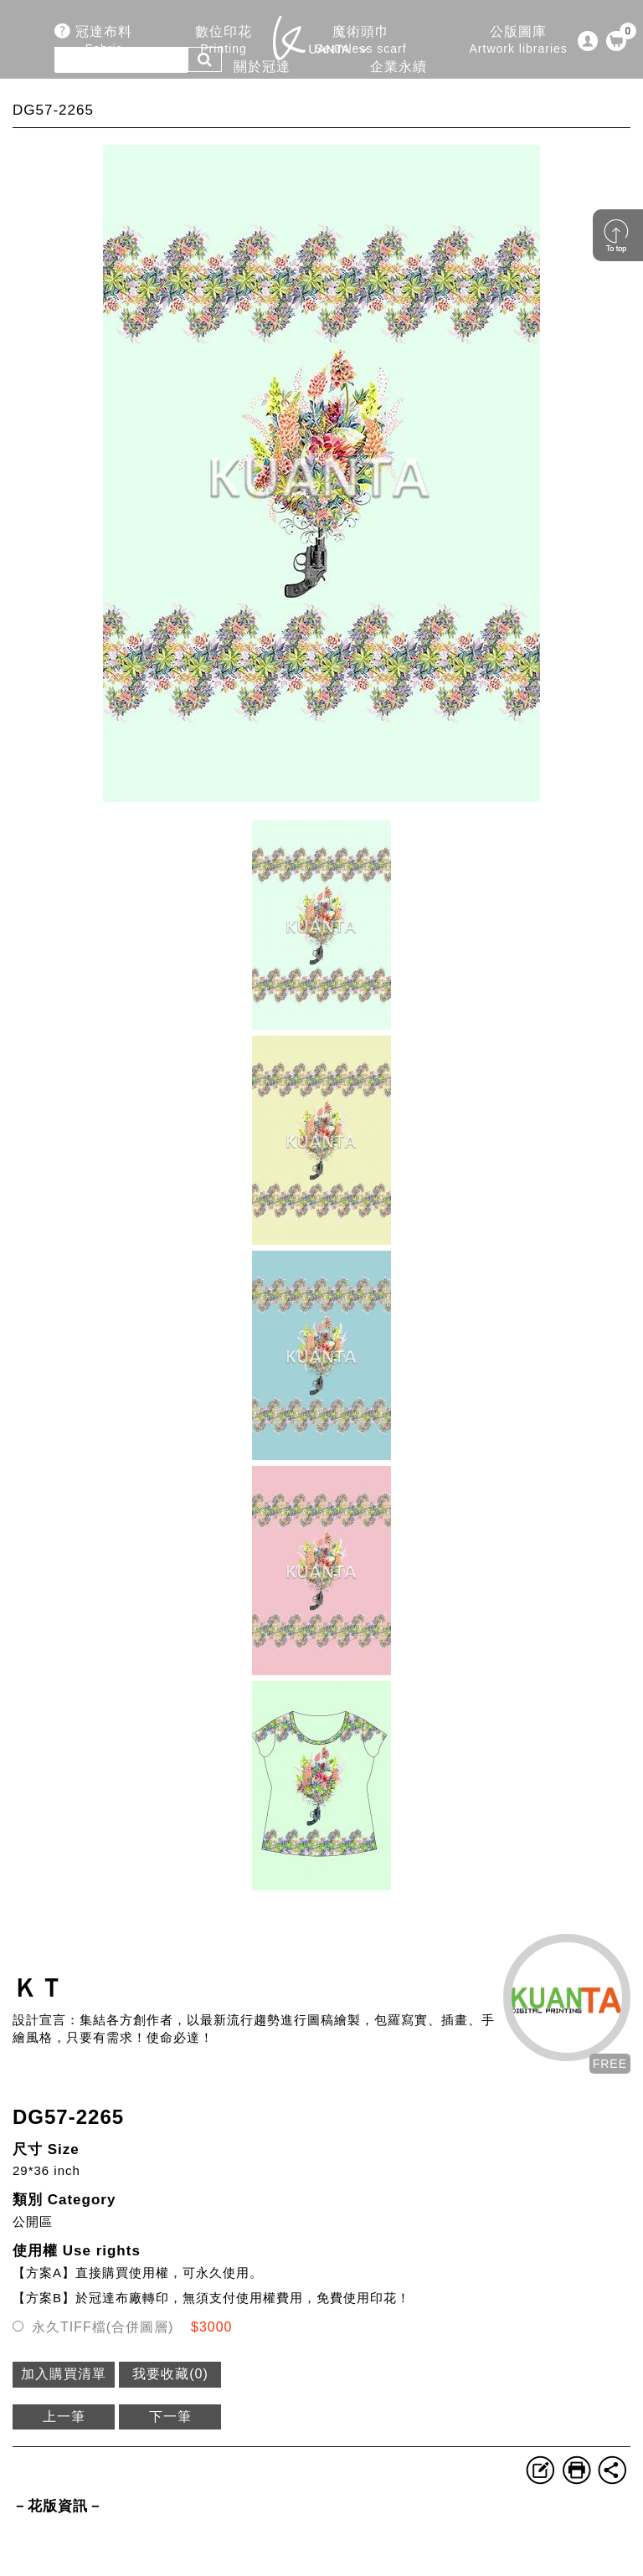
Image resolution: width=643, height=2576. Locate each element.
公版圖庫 (519, 40)
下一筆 (170, 2416)
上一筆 (64, 2416)
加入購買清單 (63, 2374)
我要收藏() (170, 2374)
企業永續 (398, 75)
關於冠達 (261, 75)
